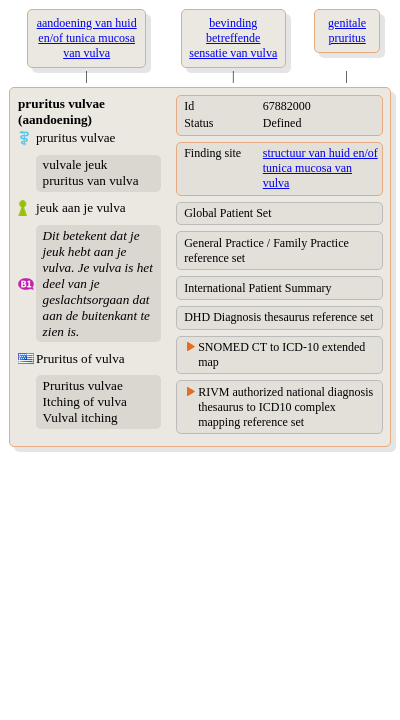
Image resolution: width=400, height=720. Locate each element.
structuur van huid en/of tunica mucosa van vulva (320, 168)
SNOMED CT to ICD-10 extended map (281, 354)
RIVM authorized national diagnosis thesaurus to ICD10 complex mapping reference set (285, 407)
